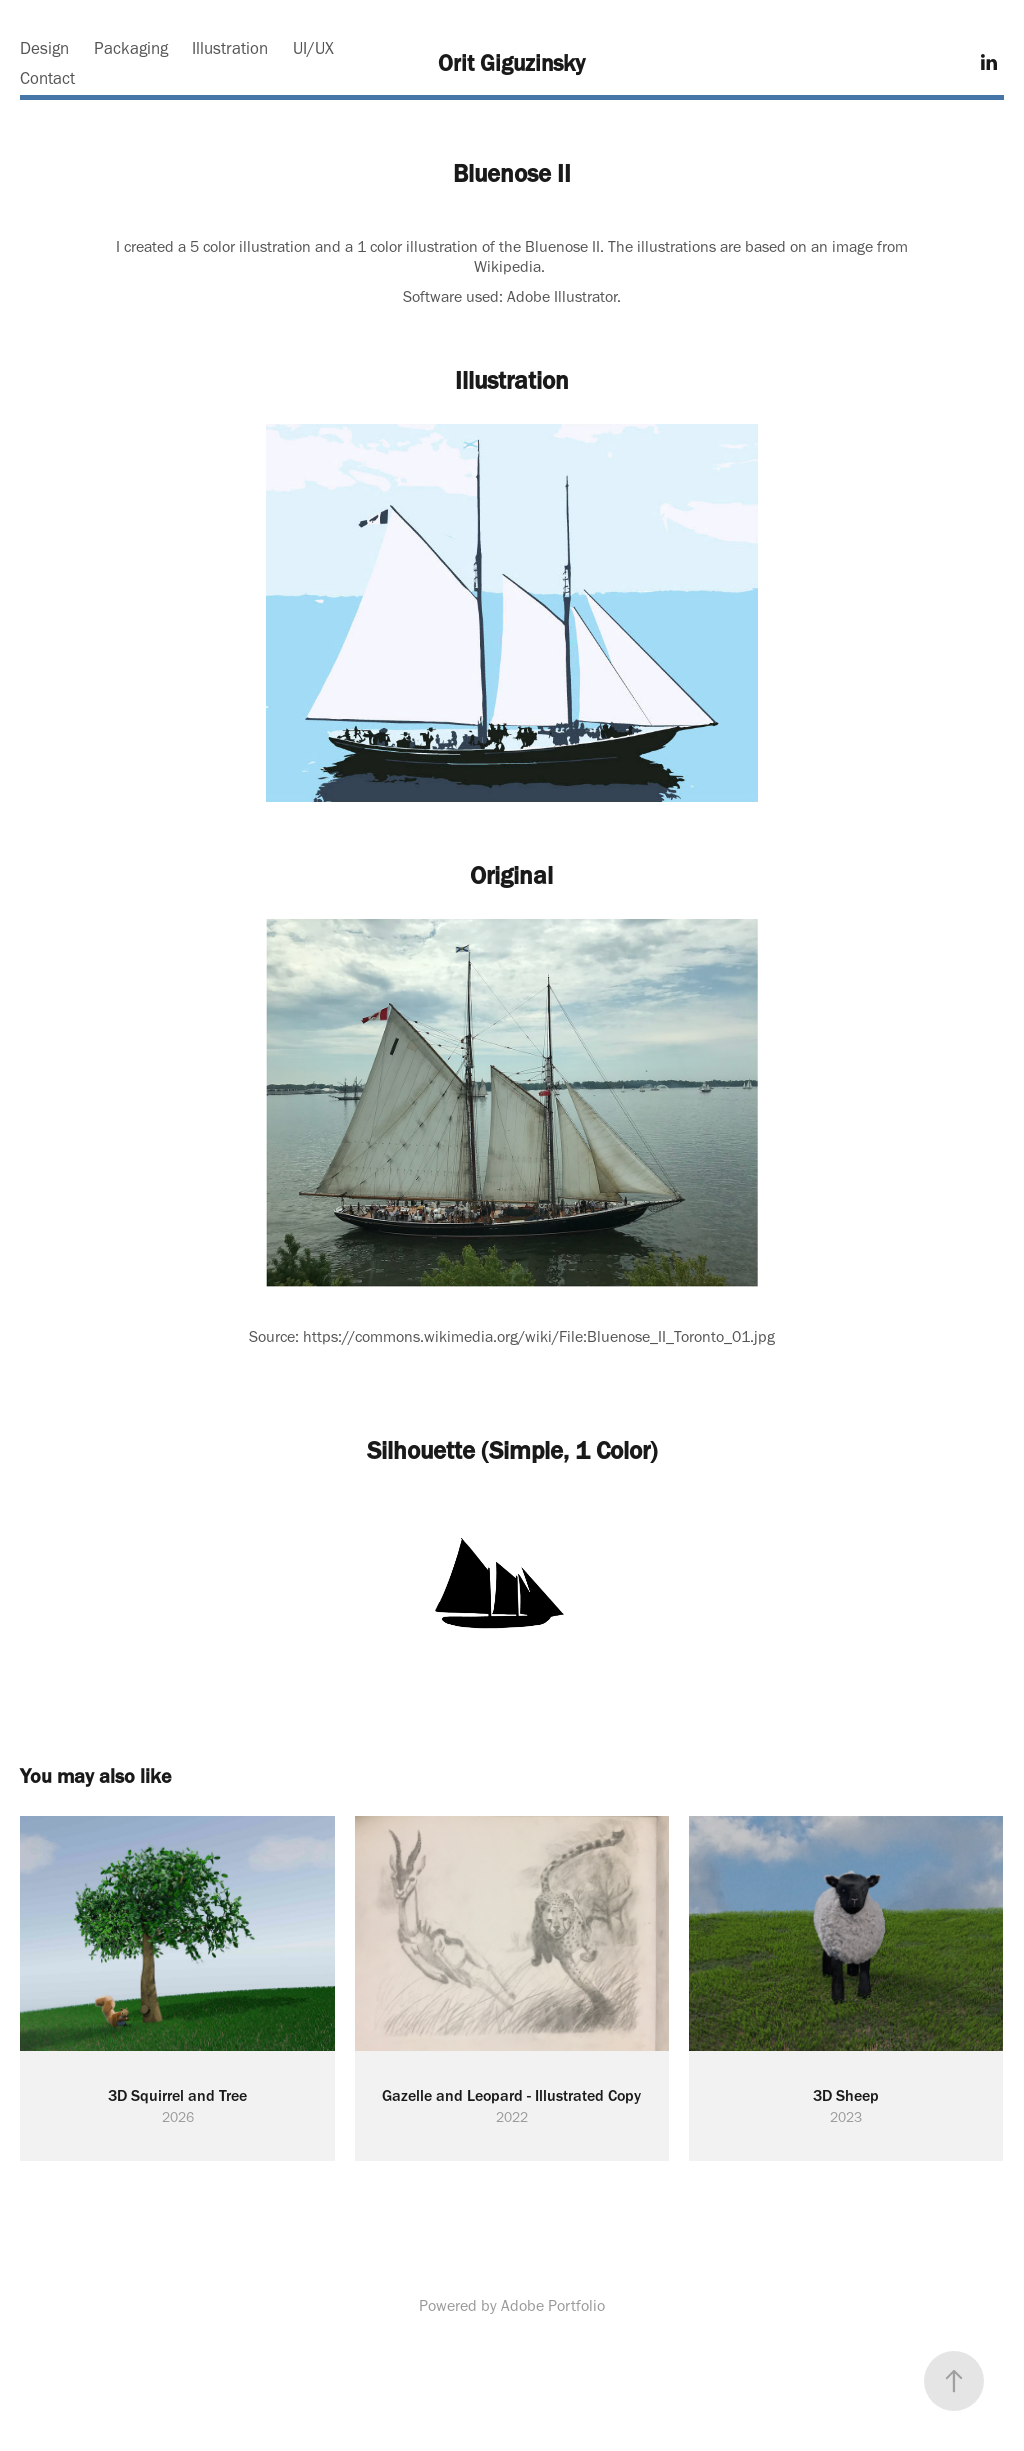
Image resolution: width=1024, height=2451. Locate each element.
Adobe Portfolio (553, 2305)
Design (44, 48)
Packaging (131, 48)
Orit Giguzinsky (511, 63)
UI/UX (313, 48)
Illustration (230, 48)
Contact (47, 78)
